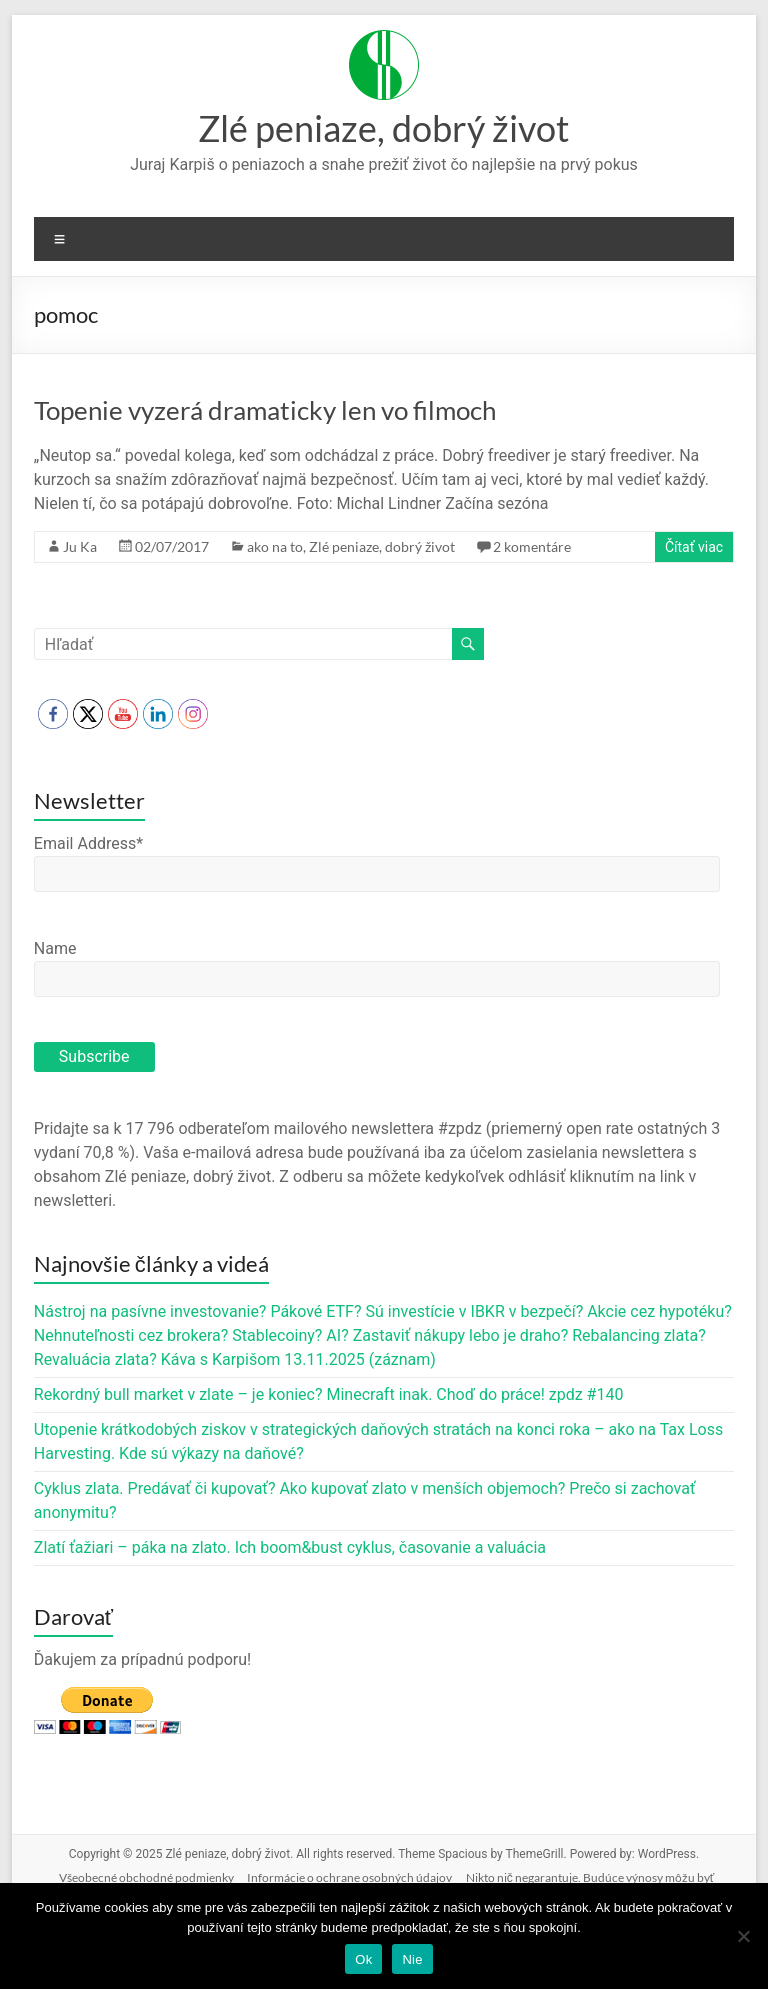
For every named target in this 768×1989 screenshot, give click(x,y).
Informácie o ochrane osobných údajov (349, 1877)
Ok (363, 1959)
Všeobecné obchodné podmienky (146, 1877)
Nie (412, 1959)
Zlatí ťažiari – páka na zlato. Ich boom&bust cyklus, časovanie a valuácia (290, 1547)
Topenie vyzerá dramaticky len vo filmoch (265, 410)
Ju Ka (80, 546)
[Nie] (743, 1936)
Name (55, 948)
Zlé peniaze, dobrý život (383, 128)
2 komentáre (532, 546)
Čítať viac (694, 547)
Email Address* (88, 843)
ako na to (275, 546)
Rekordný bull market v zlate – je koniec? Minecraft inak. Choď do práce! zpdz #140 (329, 1394)
